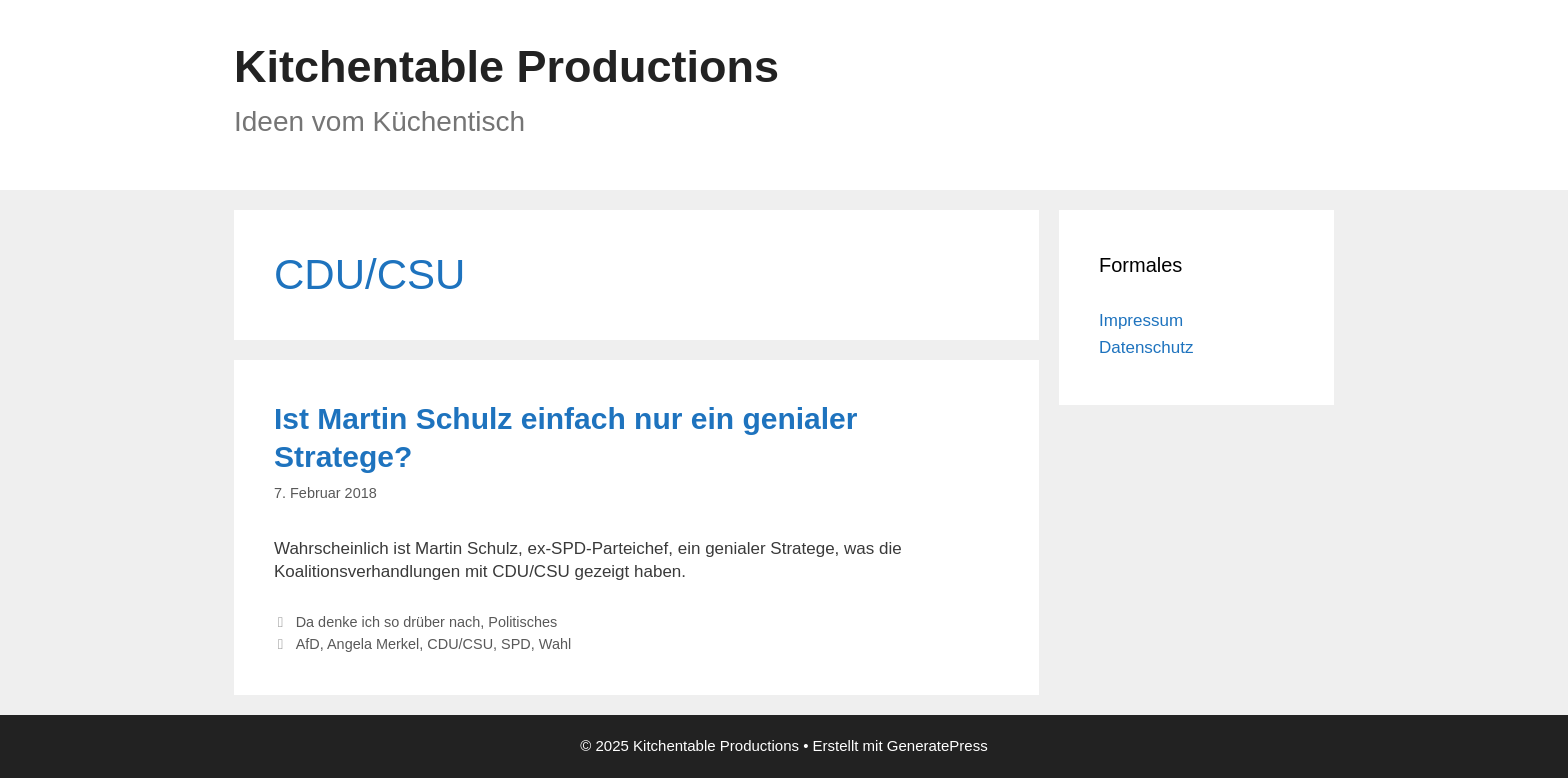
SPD (516, 644)
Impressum (1141, 320)
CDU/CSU (460, 644)
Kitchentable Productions (506, 66)
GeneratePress (937, 745)
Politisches (522, 622)
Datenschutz (1146, 347)
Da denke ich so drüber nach (388, 622)
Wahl (555, 644)
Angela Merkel (373, 644)
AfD (308, 644)
